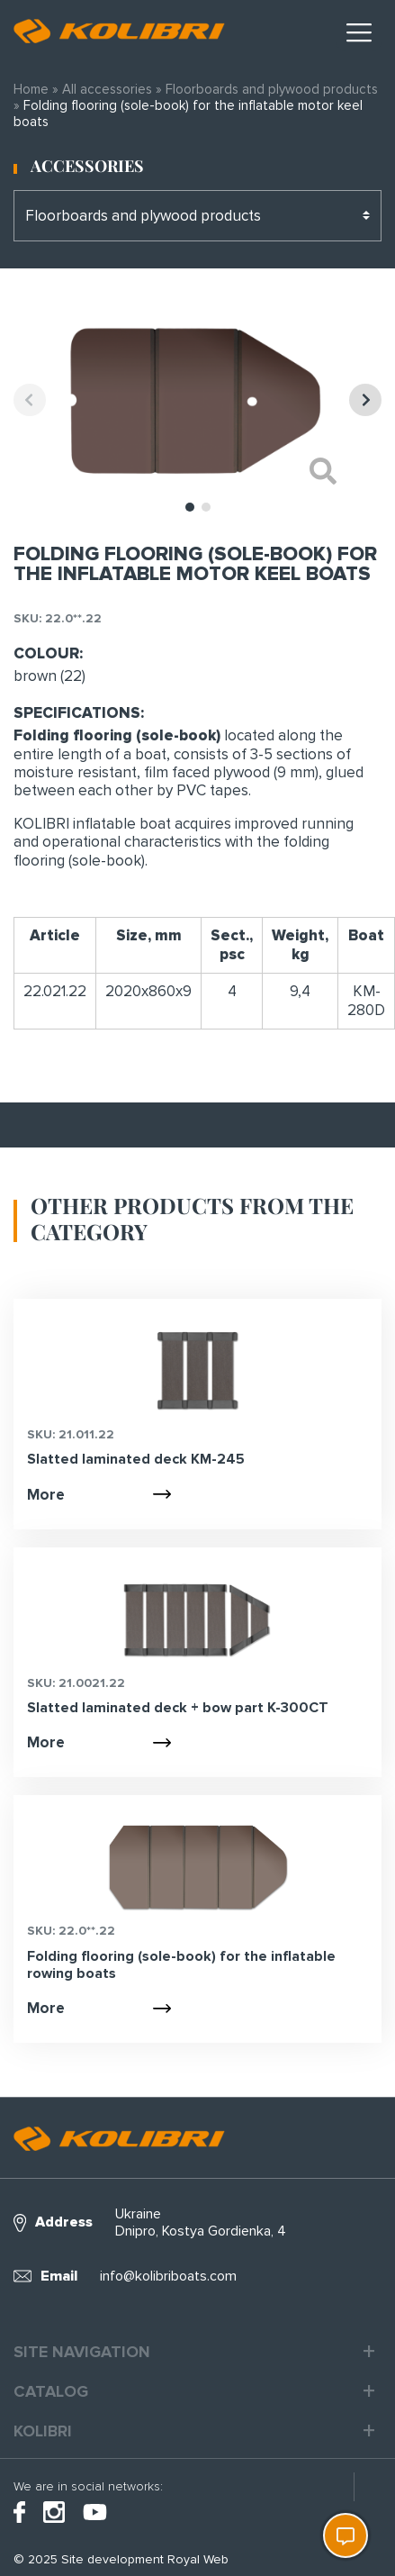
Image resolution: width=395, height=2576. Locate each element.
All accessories (107, 89)
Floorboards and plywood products (272, 89)
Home (31, 89)
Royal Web (198, 2559)
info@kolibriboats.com (168, 2276)
